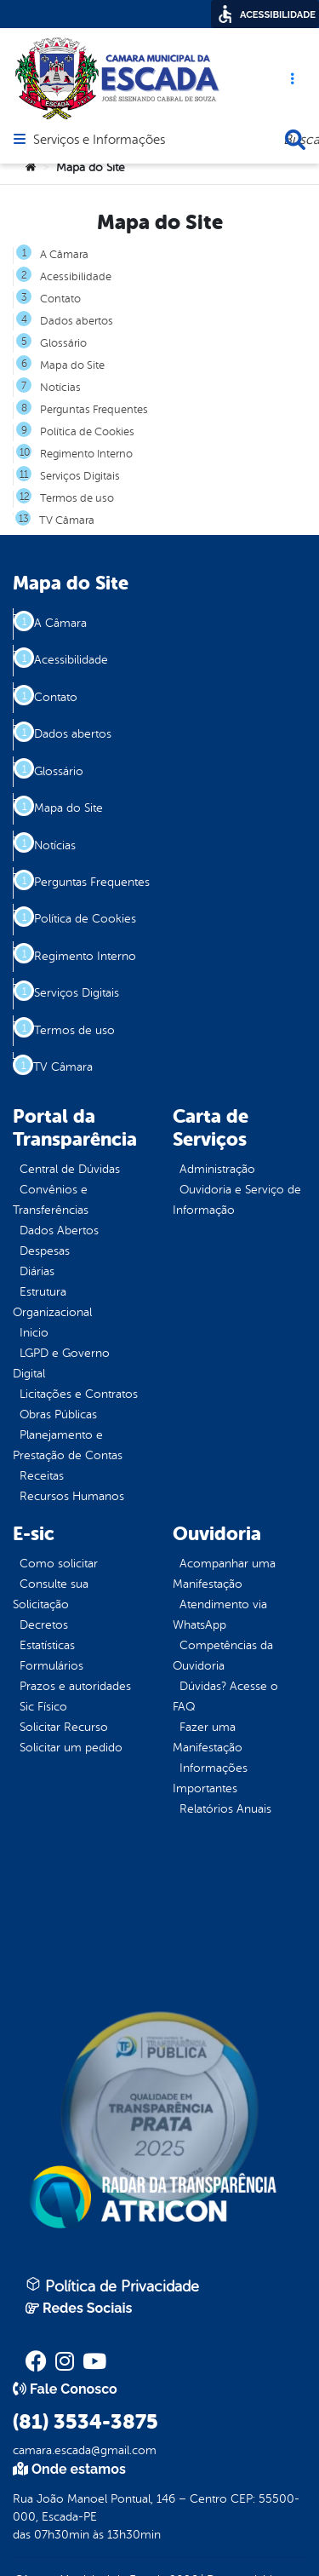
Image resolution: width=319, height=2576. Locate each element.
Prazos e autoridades (75, 1686)
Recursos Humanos (72, 1496)
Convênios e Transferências (50, 1199)
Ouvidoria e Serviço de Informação (237, 1199)
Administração (217, 1169)
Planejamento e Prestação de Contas (67, 1445)
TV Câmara (66, 520)
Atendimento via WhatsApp (220, 1614)
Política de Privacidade (112, 2285)
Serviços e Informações (99, 140)
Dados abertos (76, 321)
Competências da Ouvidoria (223, 1655)
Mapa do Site (72, 365)
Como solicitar (59, 1563)
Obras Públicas (58, 1414)
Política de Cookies (87, 432)
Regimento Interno (86, 454)
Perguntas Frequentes (94, 410)
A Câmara (64, 255)
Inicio (34, 1332)
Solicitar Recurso (64, 1727)
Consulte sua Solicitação (50, 1594)
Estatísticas (47, 1645)
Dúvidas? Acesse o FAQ (225, 1696)
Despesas (45, 1251)
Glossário (63, 343)
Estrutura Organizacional (52, 1302)
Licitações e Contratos (79, 1394)
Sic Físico (43, 1706)
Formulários (51, 1665)
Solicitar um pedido (71, 1747)
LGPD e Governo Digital (61, 1363)
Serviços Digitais (80, 476)
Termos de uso (77, 498)
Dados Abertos (59, 1230)
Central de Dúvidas (70, 1169)
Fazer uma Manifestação (207, 1737)
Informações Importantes (210, 1778)
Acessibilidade (75, 277)
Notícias (60, 388)
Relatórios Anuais (225, 1809)
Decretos (44, 1625)
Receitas (42, 1475)
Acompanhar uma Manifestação (224, 1573)
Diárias (37, 1271)
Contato (60, 299)
